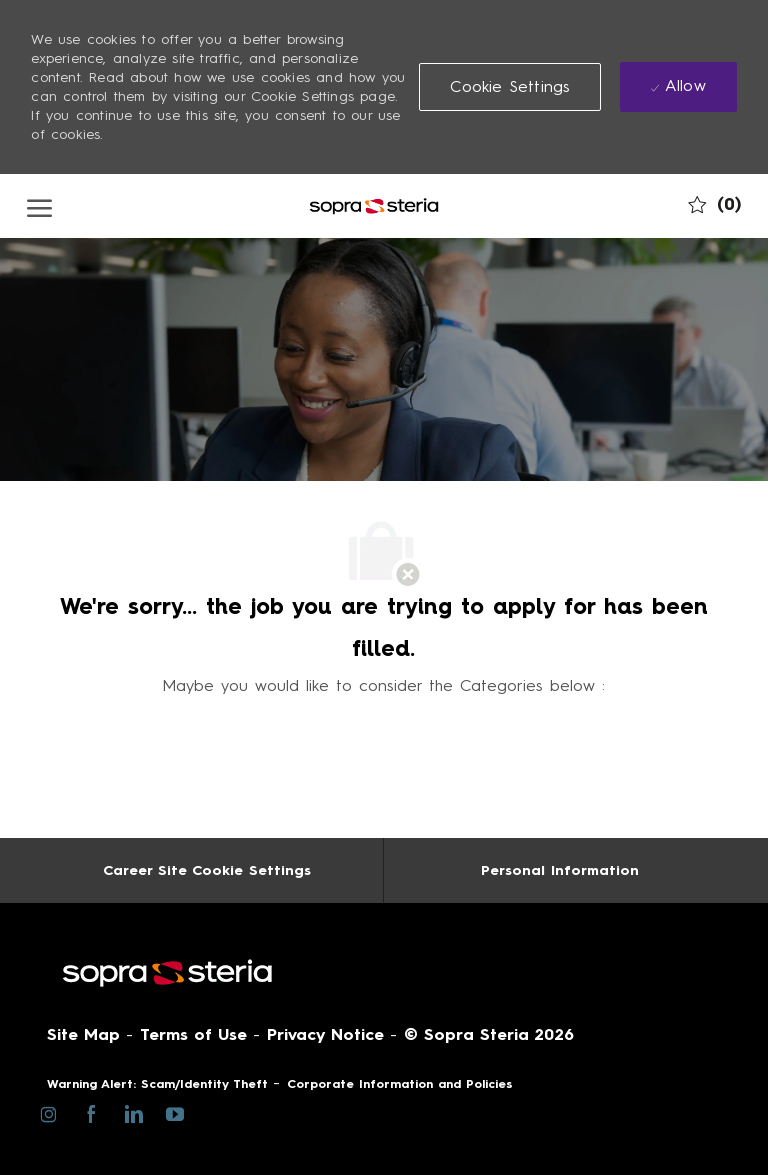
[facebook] (90, 1113)
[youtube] (174, 1112)
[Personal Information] (560, 870)
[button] (510, 87)
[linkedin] (132, 1113)
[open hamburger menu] (39, 206)
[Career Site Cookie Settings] (207, 870)
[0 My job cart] (714, 204)
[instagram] (48, 1113)
